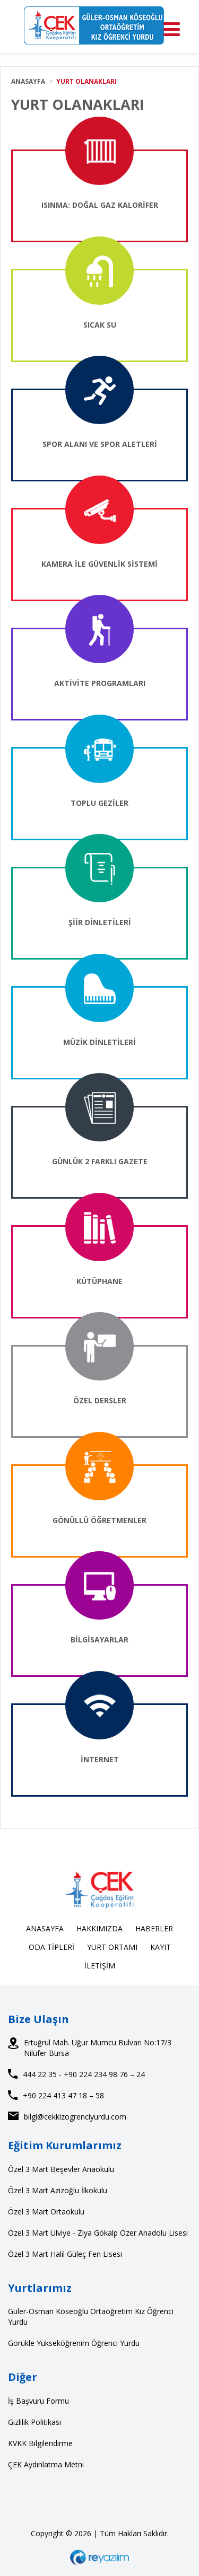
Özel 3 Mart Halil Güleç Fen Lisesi (65, 2254)
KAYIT (160, 1947)
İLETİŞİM (99, 1965)
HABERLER (154, 1928)
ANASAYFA (28, 81)
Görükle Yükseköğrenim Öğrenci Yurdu (74, 2343)
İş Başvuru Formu (38, 2401)
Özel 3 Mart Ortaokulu (46, 2211)
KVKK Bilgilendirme (40, 2443)
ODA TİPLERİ (51, 1947)
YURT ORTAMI (112, 1947)
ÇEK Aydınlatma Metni (46, 2464)
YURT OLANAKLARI (86, 81)
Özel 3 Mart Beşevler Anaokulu (61, 2169)
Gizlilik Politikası (34, 2422)
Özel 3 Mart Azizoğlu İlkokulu (57, 2190)
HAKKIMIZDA (99, 1928)
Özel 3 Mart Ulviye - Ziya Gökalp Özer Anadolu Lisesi (98, 2233)
